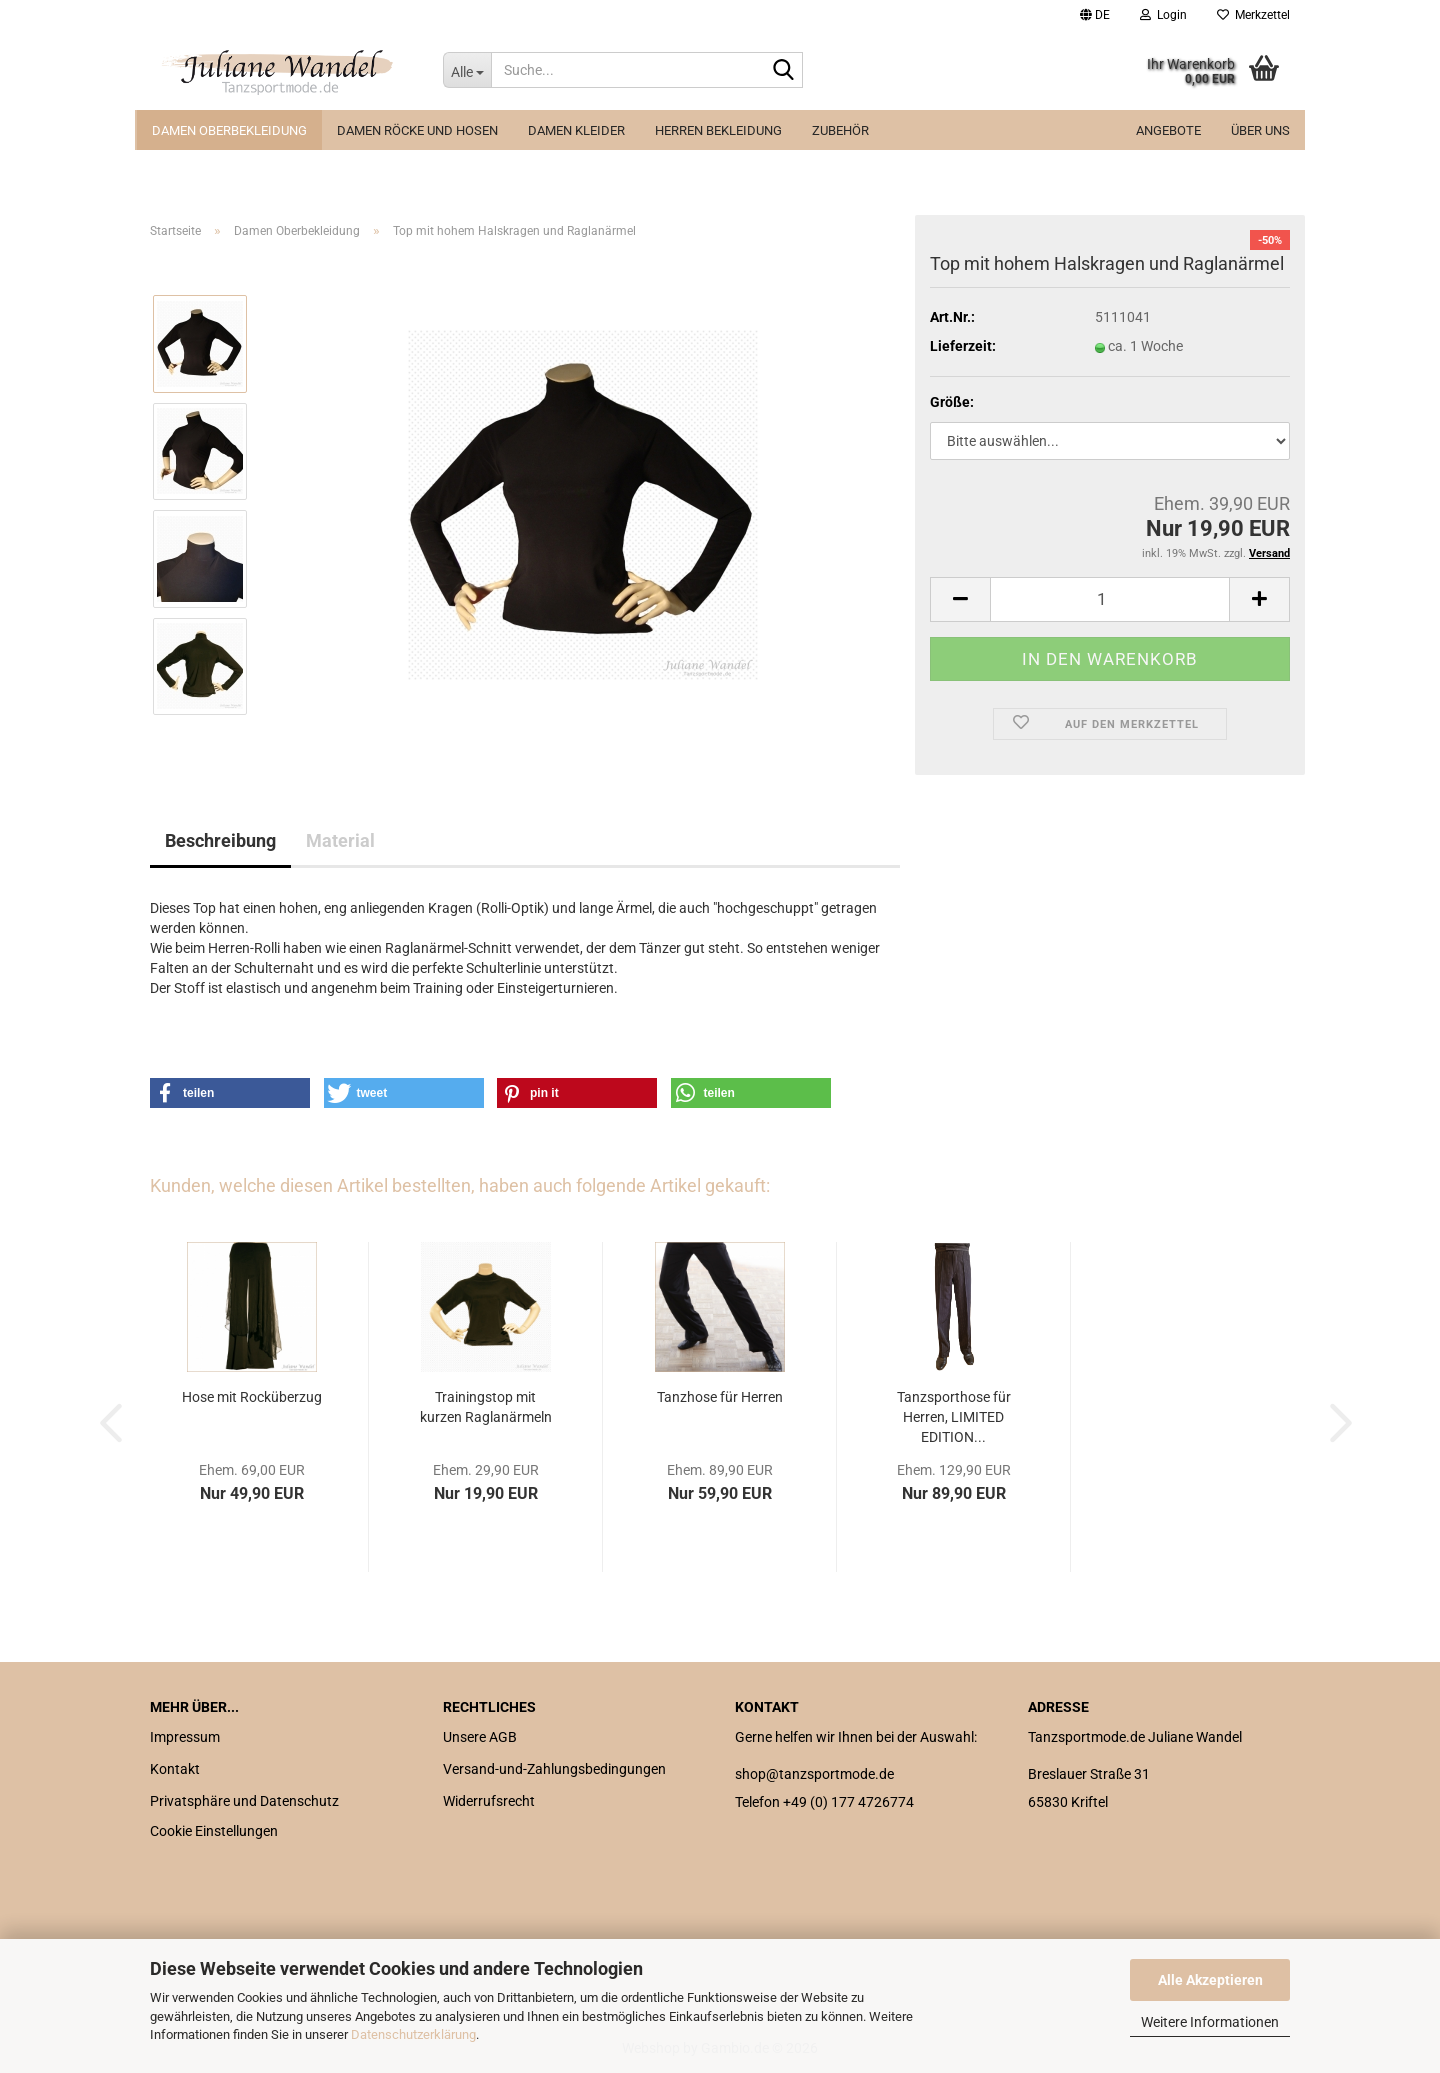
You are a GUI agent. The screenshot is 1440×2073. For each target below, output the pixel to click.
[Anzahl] (1110, 599)
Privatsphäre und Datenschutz (244, 1801)
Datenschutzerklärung (413, 2034)
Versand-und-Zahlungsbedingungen (554, 1769)
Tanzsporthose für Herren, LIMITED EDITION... (954, 1417)
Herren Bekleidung (718, 130)
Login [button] (1163, 15)
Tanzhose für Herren (720, 1397)
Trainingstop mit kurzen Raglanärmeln (486, 1407)
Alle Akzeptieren (1210, 1980)
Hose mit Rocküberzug (252, 1397)
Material (340, 840)
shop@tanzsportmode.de (814, 1774)
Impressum (185, 1737)
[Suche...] (467, 70)
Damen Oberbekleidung (229, 130)
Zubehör (840, 130)
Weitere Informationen (1210, 2022)
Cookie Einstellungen (214, 1831)
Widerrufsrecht (489, 1801)
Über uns (1260, 130)
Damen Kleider (576, 130)
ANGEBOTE (1168, 130)
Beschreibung (220, 840)
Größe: (952, 402)
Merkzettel (1253, 15)
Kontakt (175, 1769)
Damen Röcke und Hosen (417, 130)
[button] (1095, 15)
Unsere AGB (480, 1737)
